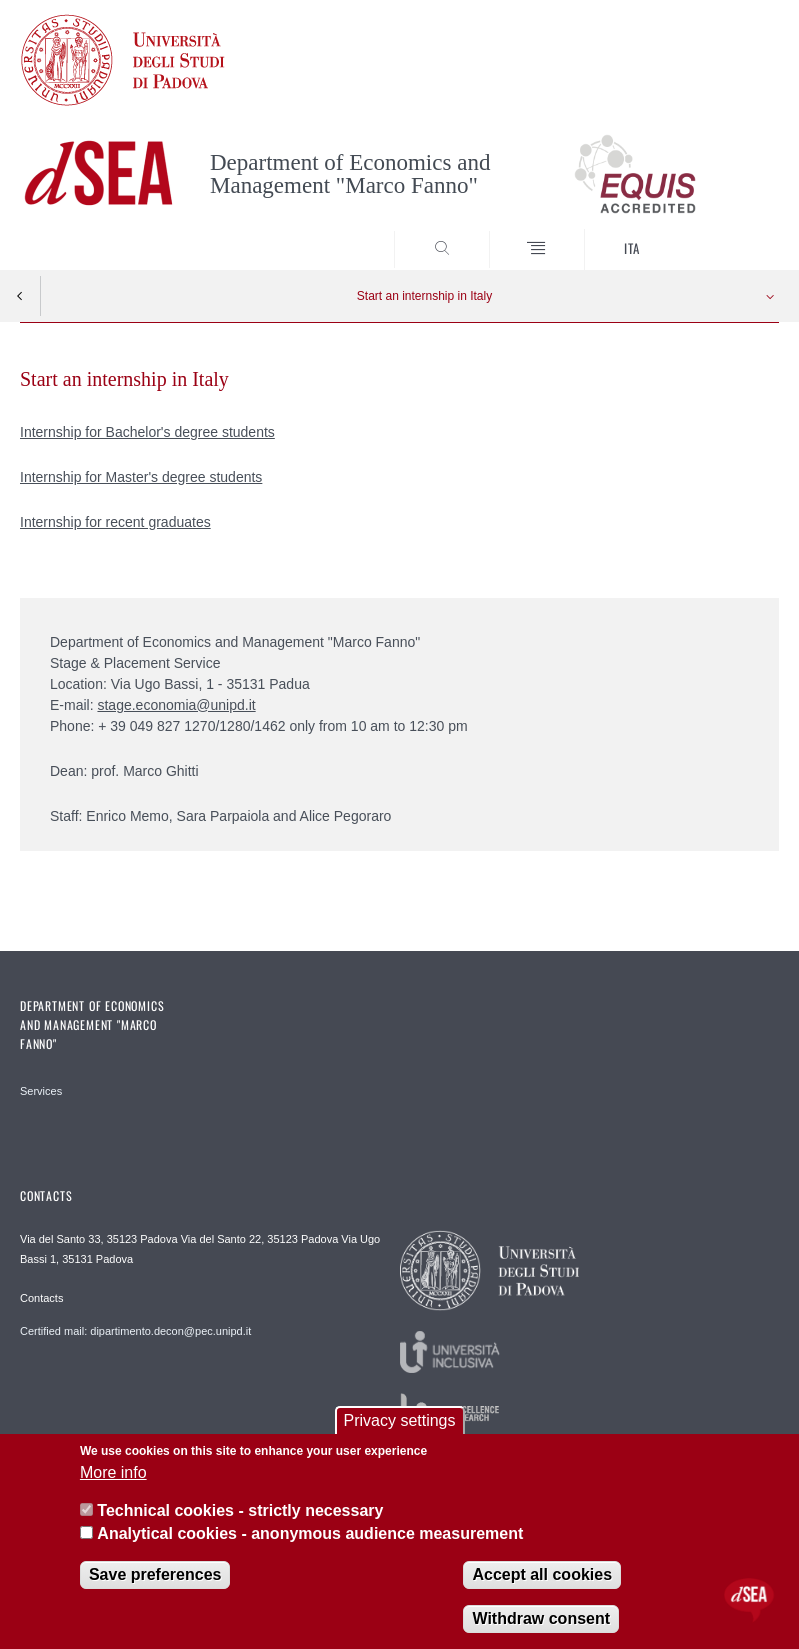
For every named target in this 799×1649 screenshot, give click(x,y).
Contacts (41, 1298)
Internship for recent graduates (115, 522)
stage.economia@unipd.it (176, 705)
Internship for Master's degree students (141, 477)
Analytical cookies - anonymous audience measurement (310, 1533)
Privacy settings (399, 1420)
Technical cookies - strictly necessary (240, 1510)
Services (41, 1091)
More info (113, 1472)
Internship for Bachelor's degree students (147, 432)
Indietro (20, 296)
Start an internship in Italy (424, 296)
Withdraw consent (541, 1618)
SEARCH (725, 233)
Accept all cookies (542, 1574)
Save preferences (155, 1574)
